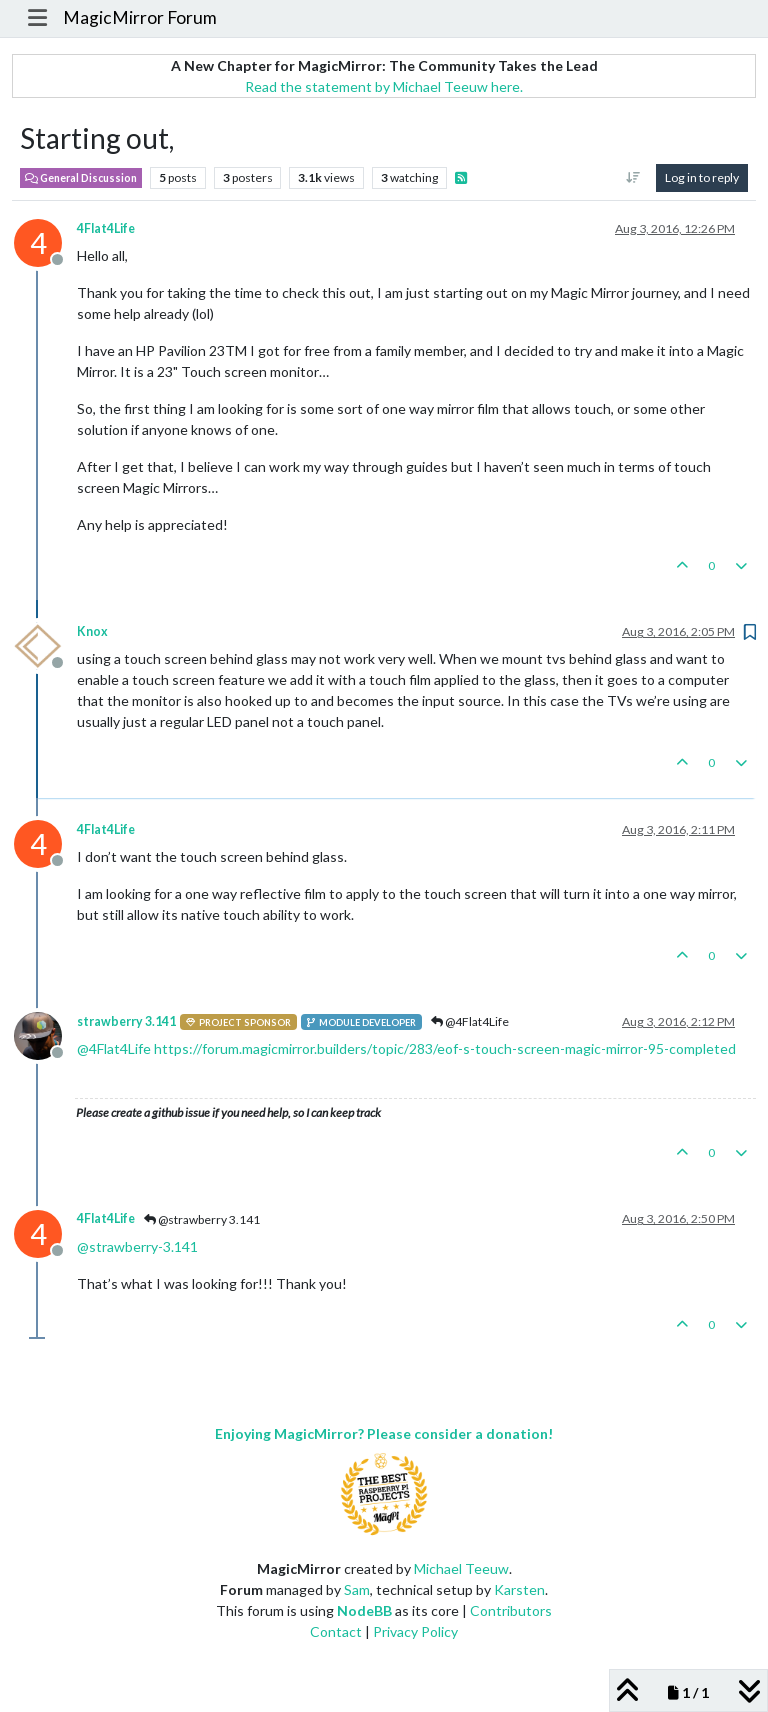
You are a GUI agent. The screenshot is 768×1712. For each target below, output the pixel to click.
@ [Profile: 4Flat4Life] (114, 1048)
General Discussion (81, 178)
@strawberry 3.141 (202, 1219)
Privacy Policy (415, 1631)
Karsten (519, 1589)
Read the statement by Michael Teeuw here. (384, 86)
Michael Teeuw (461, 1568)
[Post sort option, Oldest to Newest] (633, 178)
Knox (92, 631)
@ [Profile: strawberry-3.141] (137, 1246)
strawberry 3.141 (126, 1021)
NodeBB (364, 1610)
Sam (357, 1589)
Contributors (511, 1610)
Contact (336, 1631)
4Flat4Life (106, 228)
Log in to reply (702, 177)
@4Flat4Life (470, 1021)
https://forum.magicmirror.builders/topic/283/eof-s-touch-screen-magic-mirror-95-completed (445, 1048)
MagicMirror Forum (140, 17)
